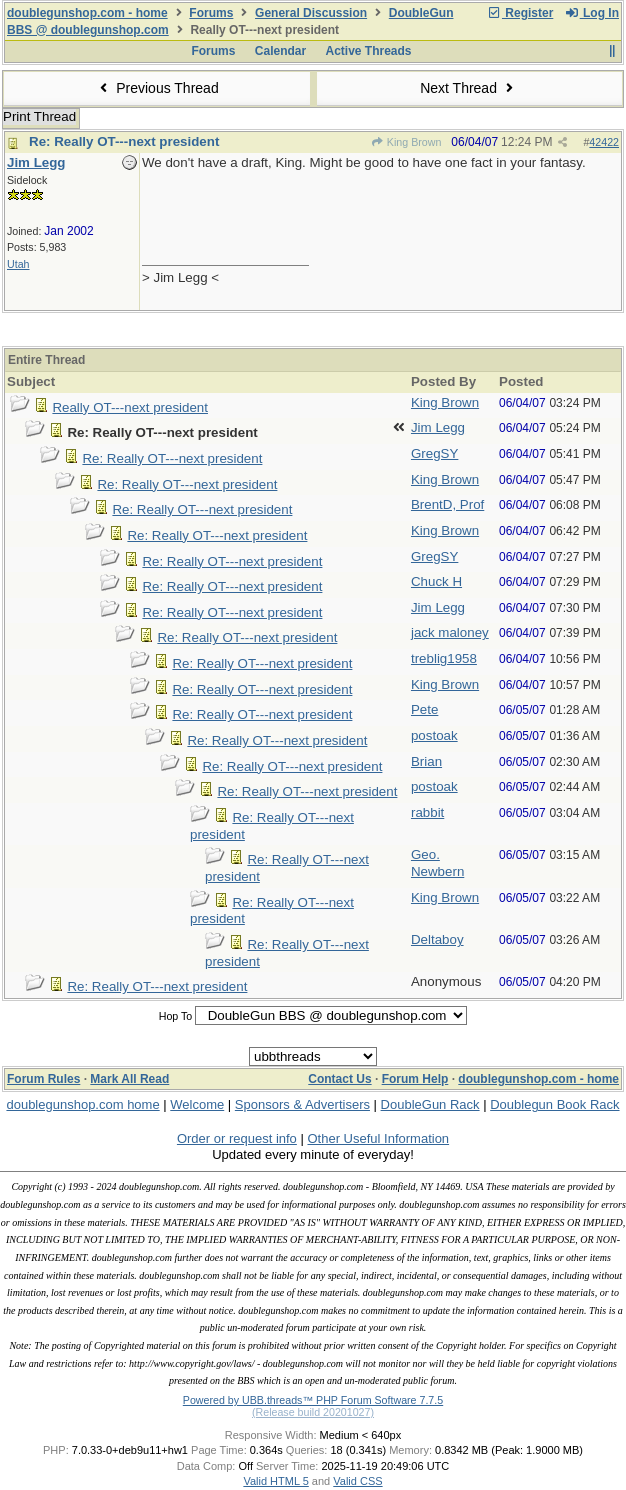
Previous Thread (157, 88)
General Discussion (311, 13)
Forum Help (415, 1079)
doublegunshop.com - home (87, 13)
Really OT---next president (130, 407)
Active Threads (369, 51)
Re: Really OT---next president (124, 141)
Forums (211, 13)
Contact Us (339, 1079)
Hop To (176, 1016)
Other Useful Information (378, 1138)
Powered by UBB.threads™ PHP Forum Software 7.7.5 (313, 1400)
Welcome (197, 1104)
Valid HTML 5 (275, 1481)
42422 (604, 142)
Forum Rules (43, 1079)
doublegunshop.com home (82, 1104)
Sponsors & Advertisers (302, 1104)
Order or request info (237, 1138)
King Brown (406, 142)
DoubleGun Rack (430, 1104)
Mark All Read (129, 1079)
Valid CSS (357, 1481)
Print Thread (39, 116)
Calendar (280, 51)
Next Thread (469, 88)
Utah (18, 264)
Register (520, 13)
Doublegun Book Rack (554, 1104)
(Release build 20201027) (313, 1412)
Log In (592, 13)
